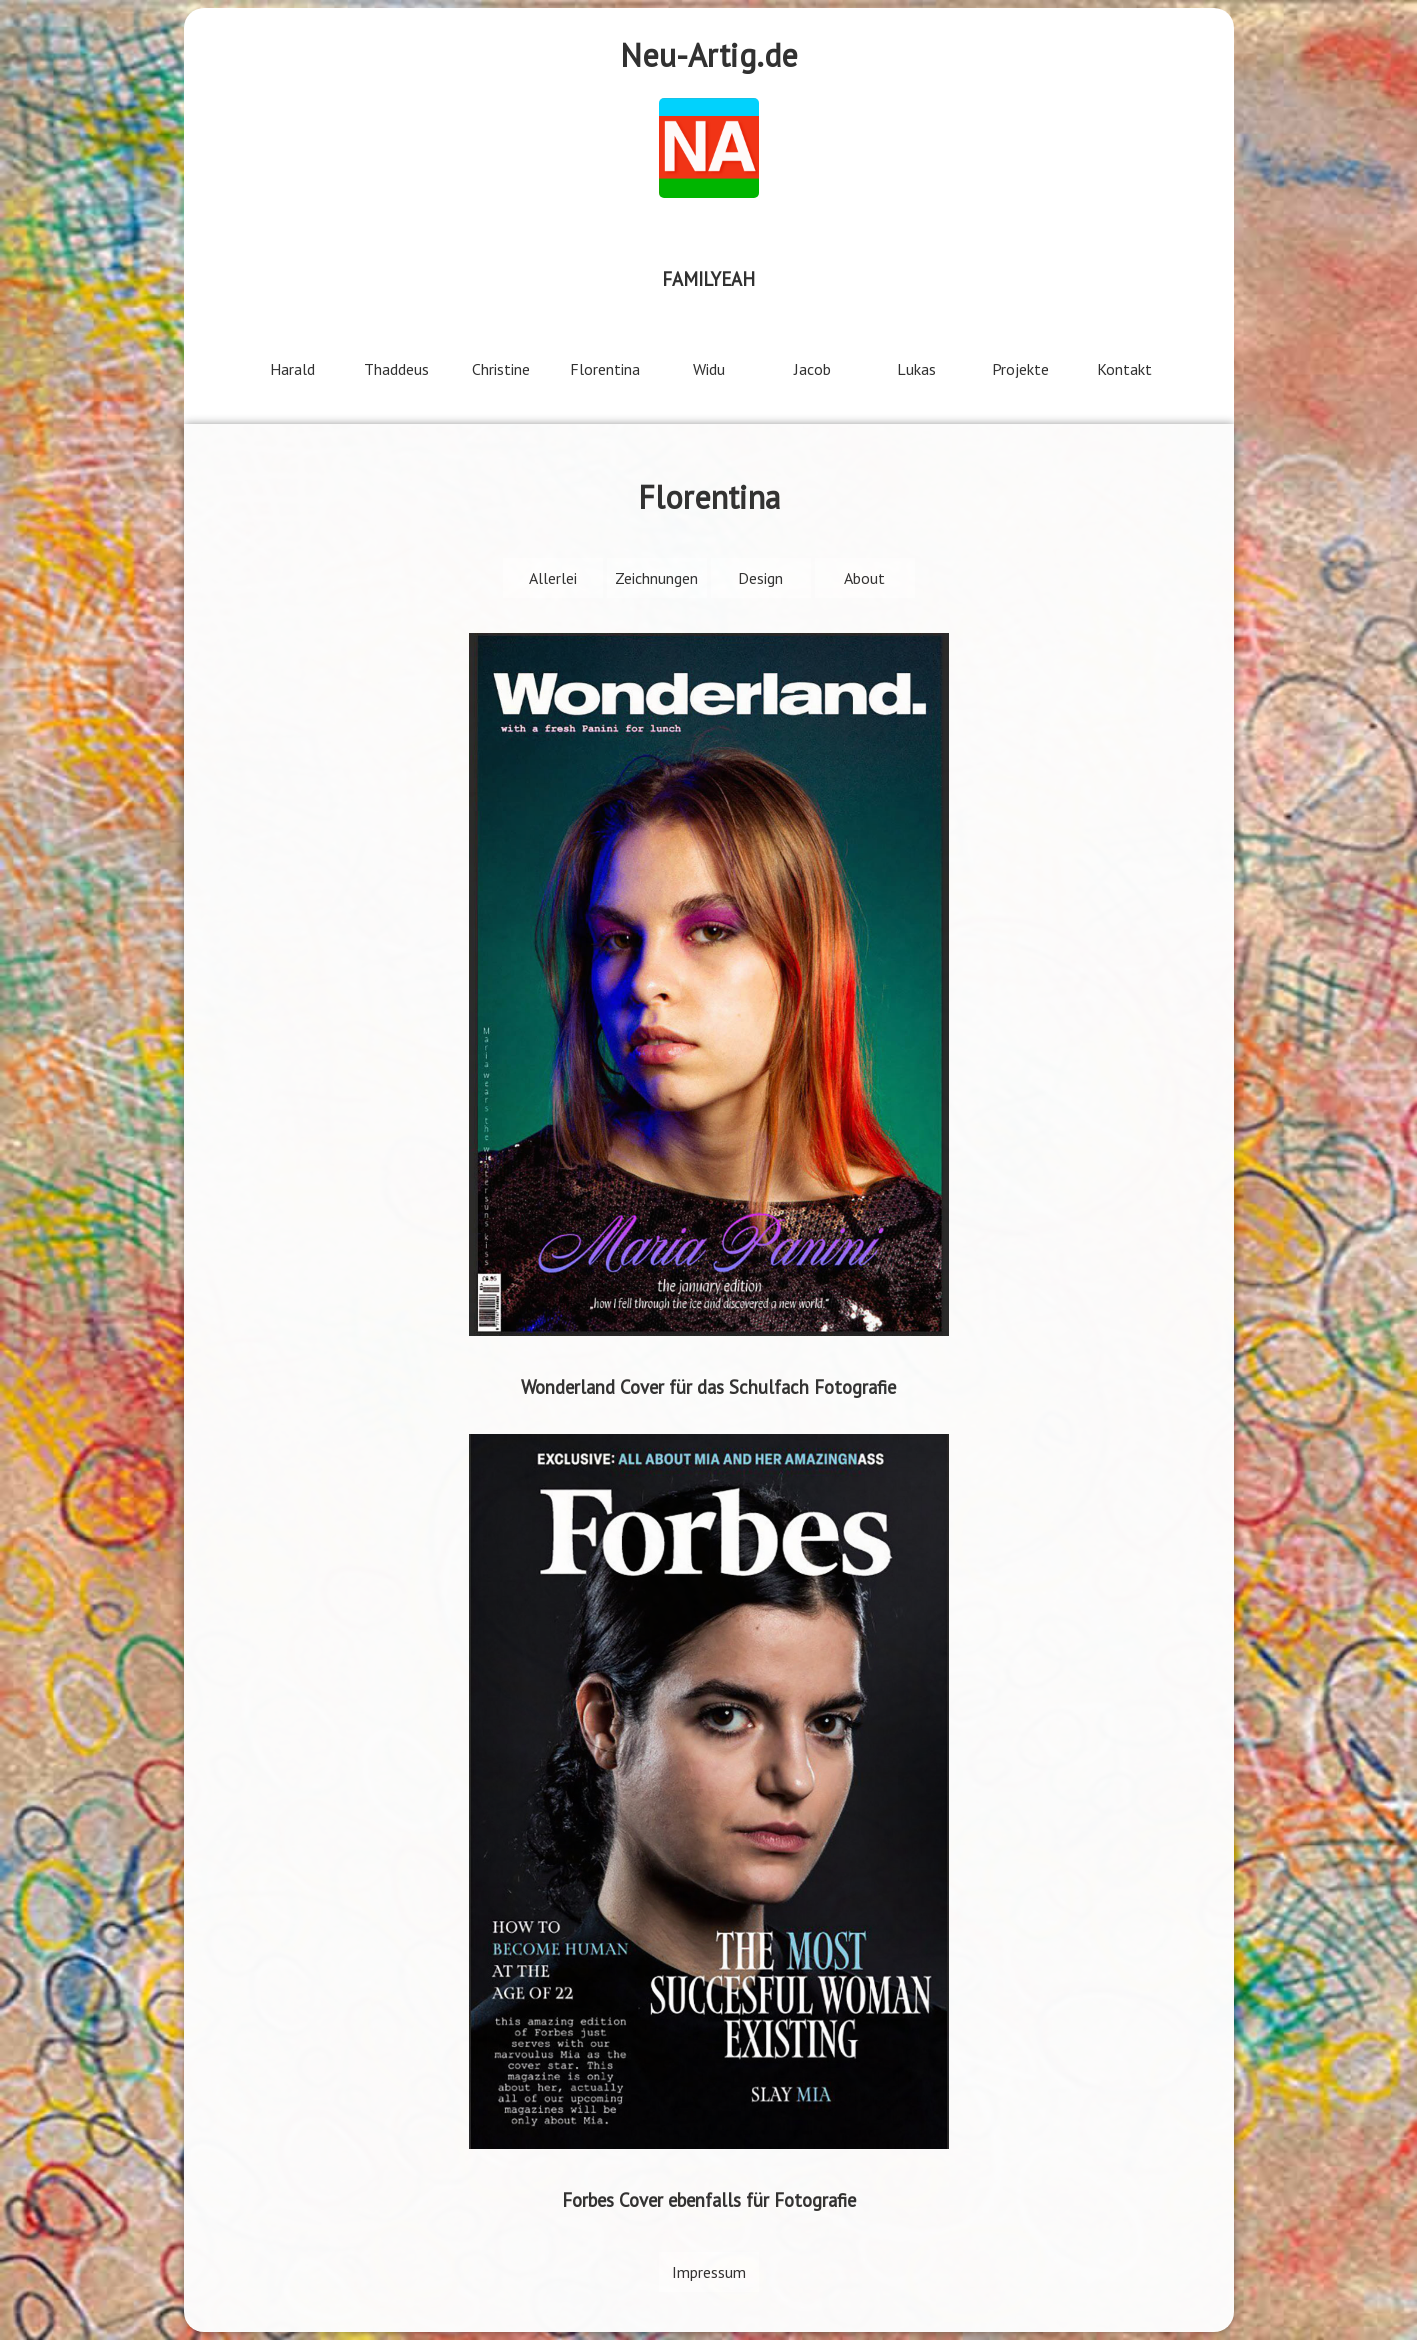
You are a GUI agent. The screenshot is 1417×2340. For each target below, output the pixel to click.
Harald (292, 369)
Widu (709, 369)
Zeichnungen (656, 578)
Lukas (916, 369)
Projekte (1020, 369)
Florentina (605, 369)
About (864, 578)
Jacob (812, 369)
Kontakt (1124, 369)
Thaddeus (396, 369)
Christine (501, 369)
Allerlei (553, 578)
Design (760, 578)
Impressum (709, 2272)
